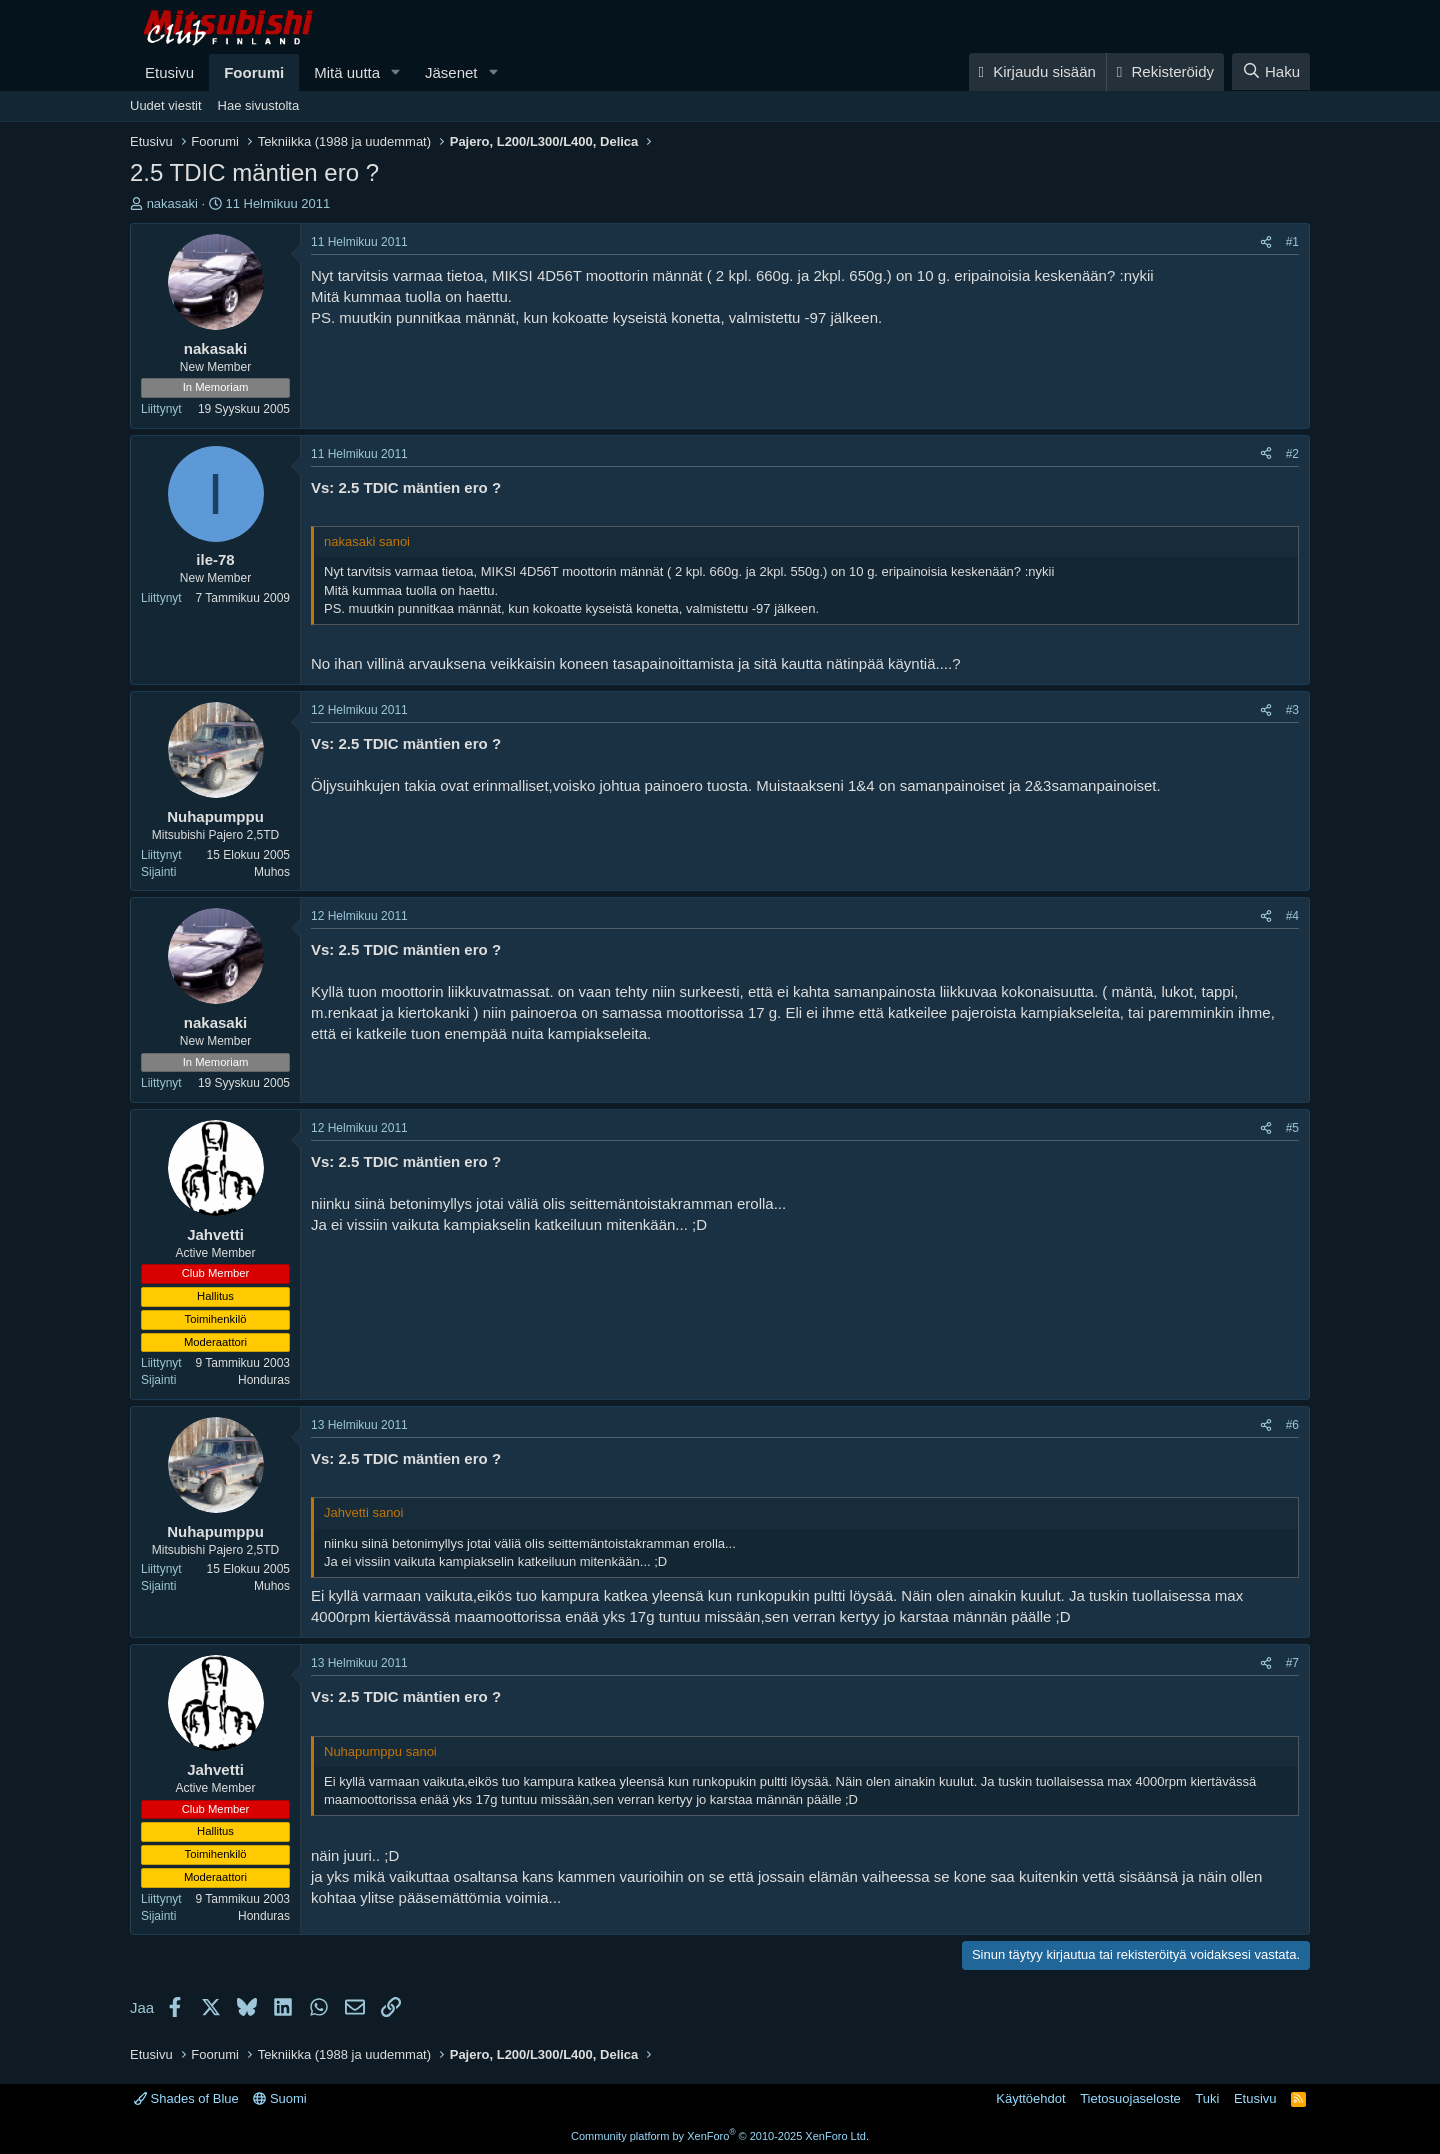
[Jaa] (1266, 242)
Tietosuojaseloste (1130, 2098)
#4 (1292, 916)
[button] (396, 72)
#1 (1292, 242)
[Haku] (1271, 71)
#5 (1292, 1128)
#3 (1292, 710)
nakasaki (172, 203)
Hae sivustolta (259, 105)
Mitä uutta (347, 72)
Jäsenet (451, 72)
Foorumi (254, 72)
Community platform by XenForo (720, 2136)
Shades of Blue (186, 2098)
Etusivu (169, 72)
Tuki (1207, 2098)
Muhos (272, 872)
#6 (1292, 1425)
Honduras (264, 1380)
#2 (1292, 454)
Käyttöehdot (1030, 2098)
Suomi (279, 2098)
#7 (1292, 1663)
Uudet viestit (166, 105)
